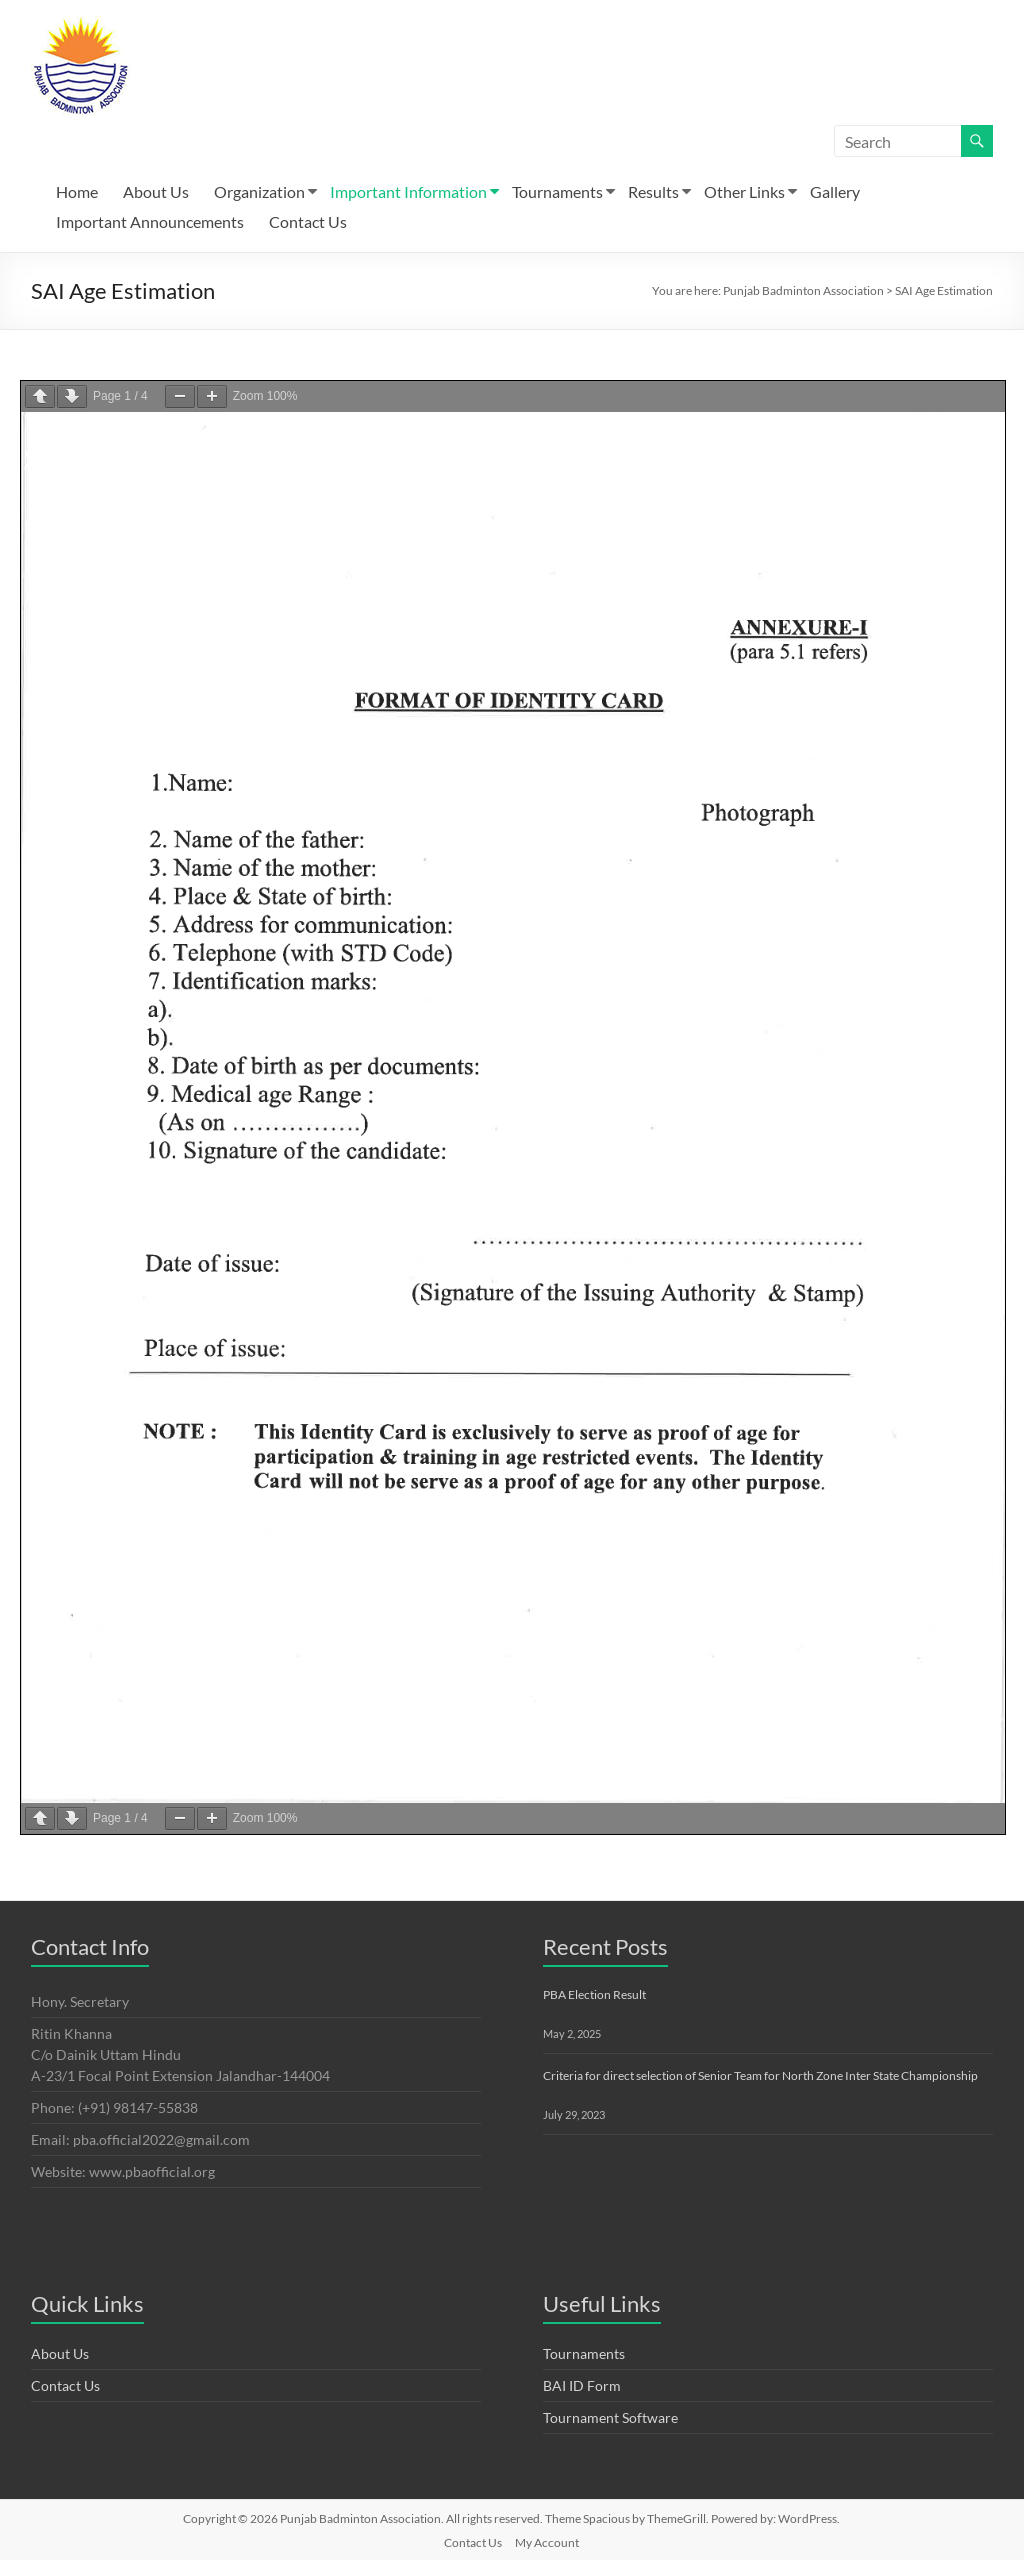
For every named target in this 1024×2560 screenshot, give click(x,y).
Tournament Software (610, 2417)
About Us (156, 191)
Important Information (408, 191)
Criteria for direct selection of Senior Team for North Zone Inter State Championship (760, 2075)
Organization (259, 191)
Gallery (835, 191)
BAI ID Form (582, 2385)
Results (653, 191)
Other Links (744, 191)
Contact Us (308, 221)
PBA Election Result (594, 1994)
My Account (547, 2542)
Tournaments (557, 191)
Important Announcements (150, 221)
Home (77, 191)
